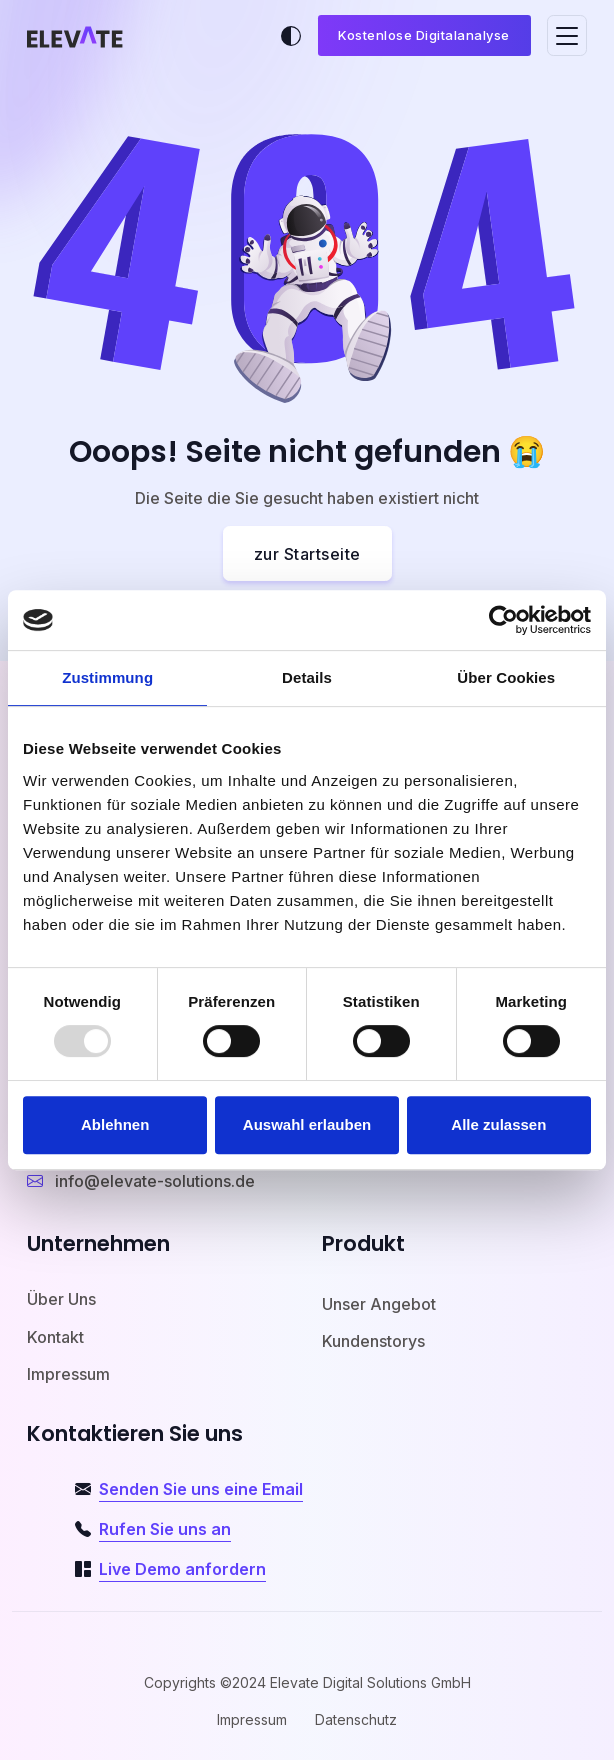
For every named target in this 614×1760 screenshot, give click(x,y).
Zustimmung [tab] (107, 677)
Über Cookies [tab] (506, 677)
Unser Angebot (379, 1304)
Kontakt (55, 1337)
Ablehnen (115, 1124)
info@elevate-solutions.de (141, 1181)
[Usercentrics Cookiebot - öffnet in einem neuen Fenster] (503, 620)
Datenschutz (356, 1719)
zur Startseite (307, 554)
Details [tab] (307, 677)
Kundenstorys (373, 1341)
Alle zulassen (498, 1124)
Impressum (68, 1374)
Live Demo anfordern (182, 1569)
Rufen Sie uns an (165, 1529)
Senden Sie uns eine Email (201, 1489)
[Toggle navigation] (567, 35)
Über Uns (61, 1299)
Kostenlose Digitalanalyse (424, 35)
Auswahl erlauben (307, 1124)
